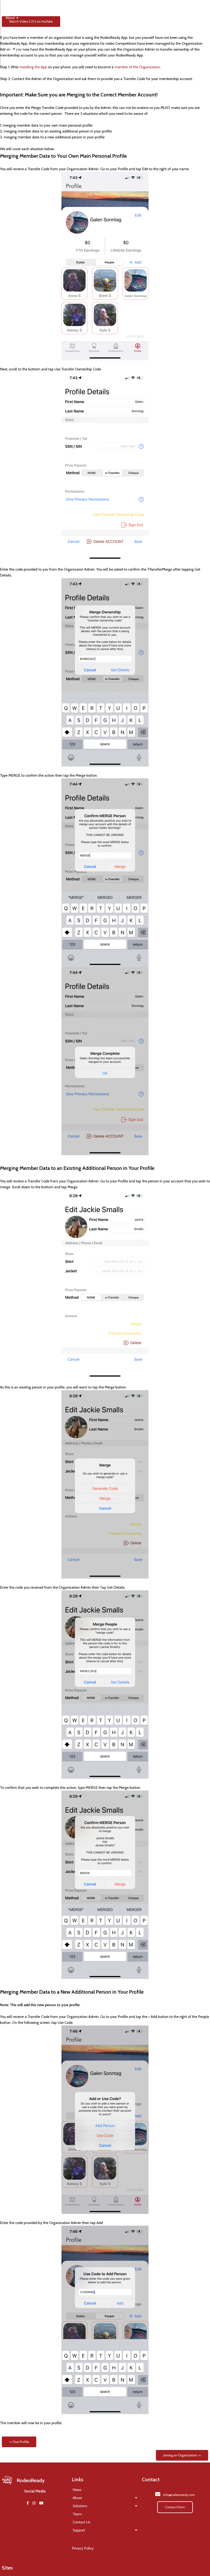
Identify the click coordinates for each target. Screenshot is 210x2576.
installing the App (33, 70)
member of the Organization (137, 70)
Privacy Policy (65, 2551)
